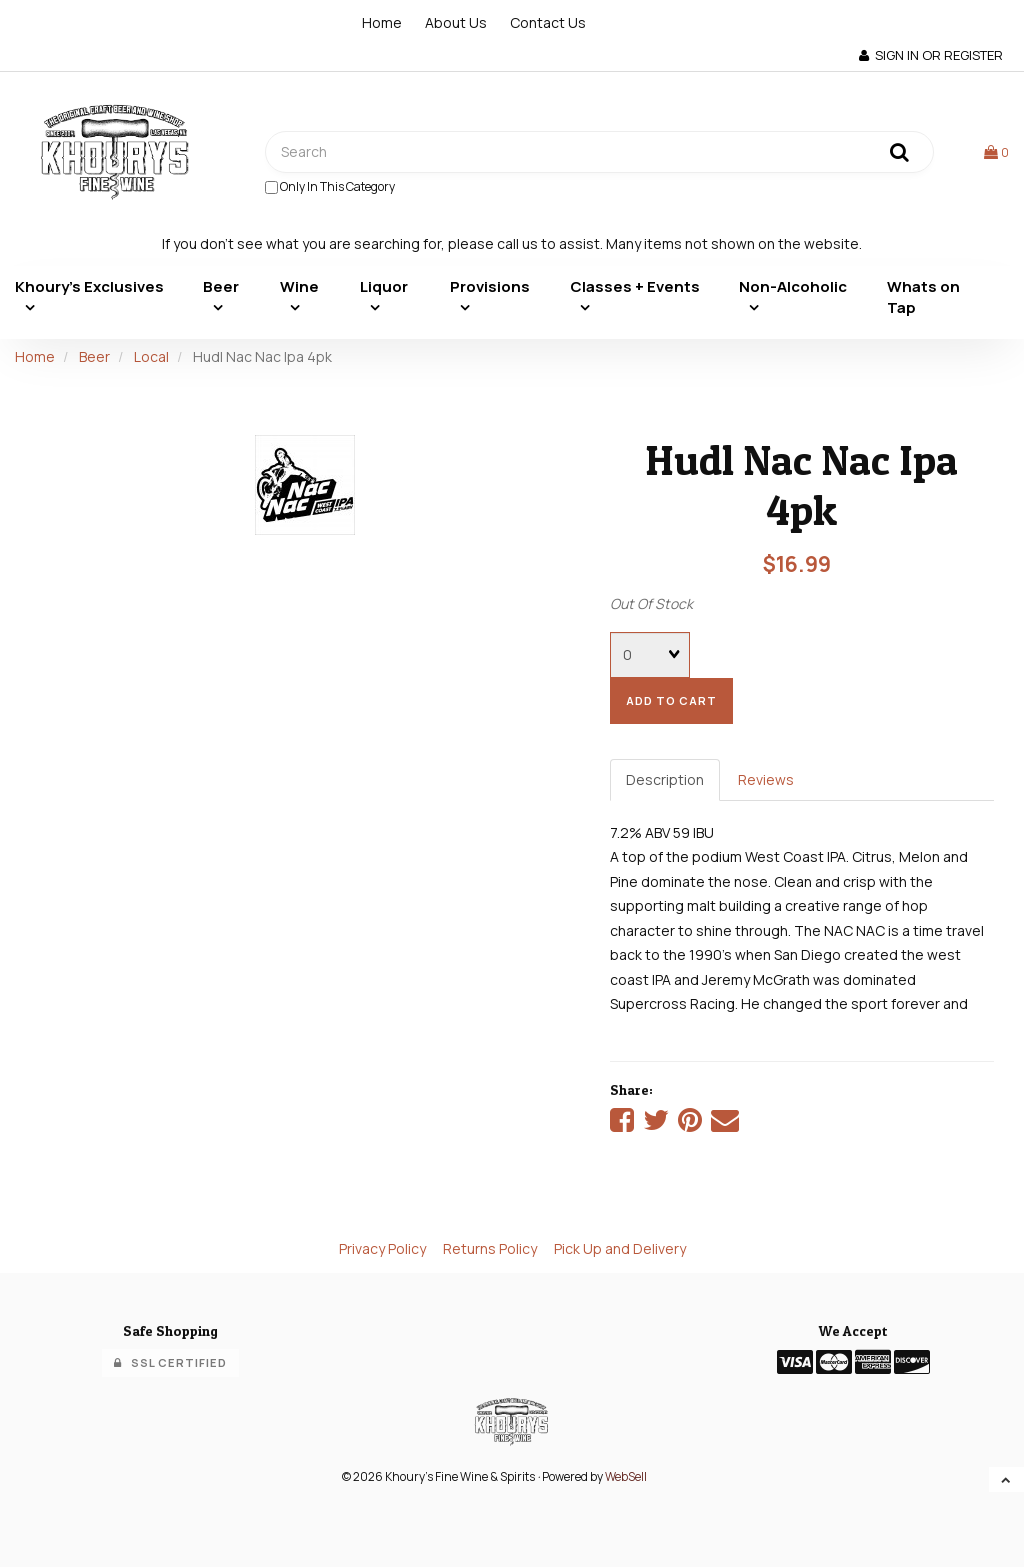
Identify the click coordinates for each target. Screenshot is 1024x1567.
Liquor (384, 286)
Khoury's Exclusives (89, 286)
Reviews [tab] (766, 779)
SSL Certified (170, 1362)
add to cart (671, 700)
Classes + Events (635, 286)
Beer (221, 286)
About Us (456, 22)
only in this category (330, 186)
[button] (996, 151)
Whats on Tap (923, 297)
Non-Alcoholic (793, 286)
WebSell (626, 1476)
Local (151, 356)
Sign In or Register (931, 55)
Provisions (490, 286)
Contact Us (548, 22)
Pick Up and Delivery (620, 1248)
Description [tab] (665, 779)
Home (382, 22)
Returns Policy (490, 1248)
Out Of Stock (651, 603)
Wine (299, 286)
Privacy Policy (382, 1248)
